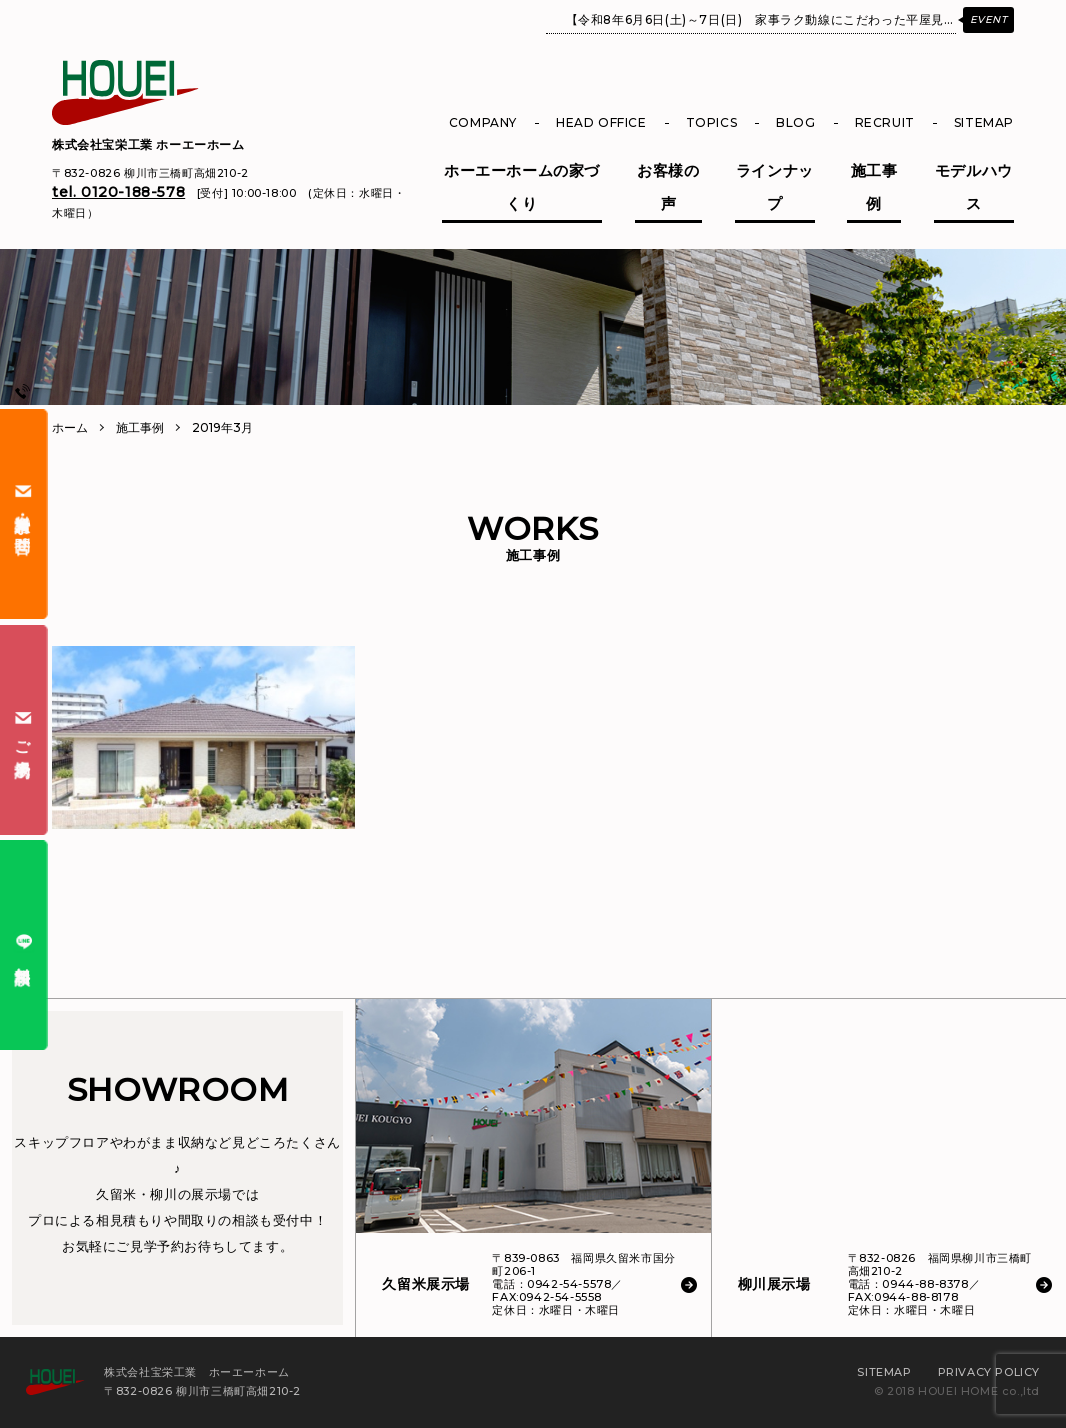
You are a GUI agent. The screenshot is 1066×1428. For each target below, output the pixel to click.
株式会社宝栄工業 (148, 144)
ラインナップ (775, 187)
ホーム (70, 427)
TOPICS (712, 122)
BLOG (795, 122)
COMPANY (483, 122)
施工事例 (874, 187)
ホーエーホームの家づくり (522, 187)
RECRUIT (885, 122)
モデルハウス (974, 187)
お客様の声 (668, 187)
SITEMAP (984, 122)
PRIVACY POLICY (989, 1372)
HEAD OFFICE (601, 122)
